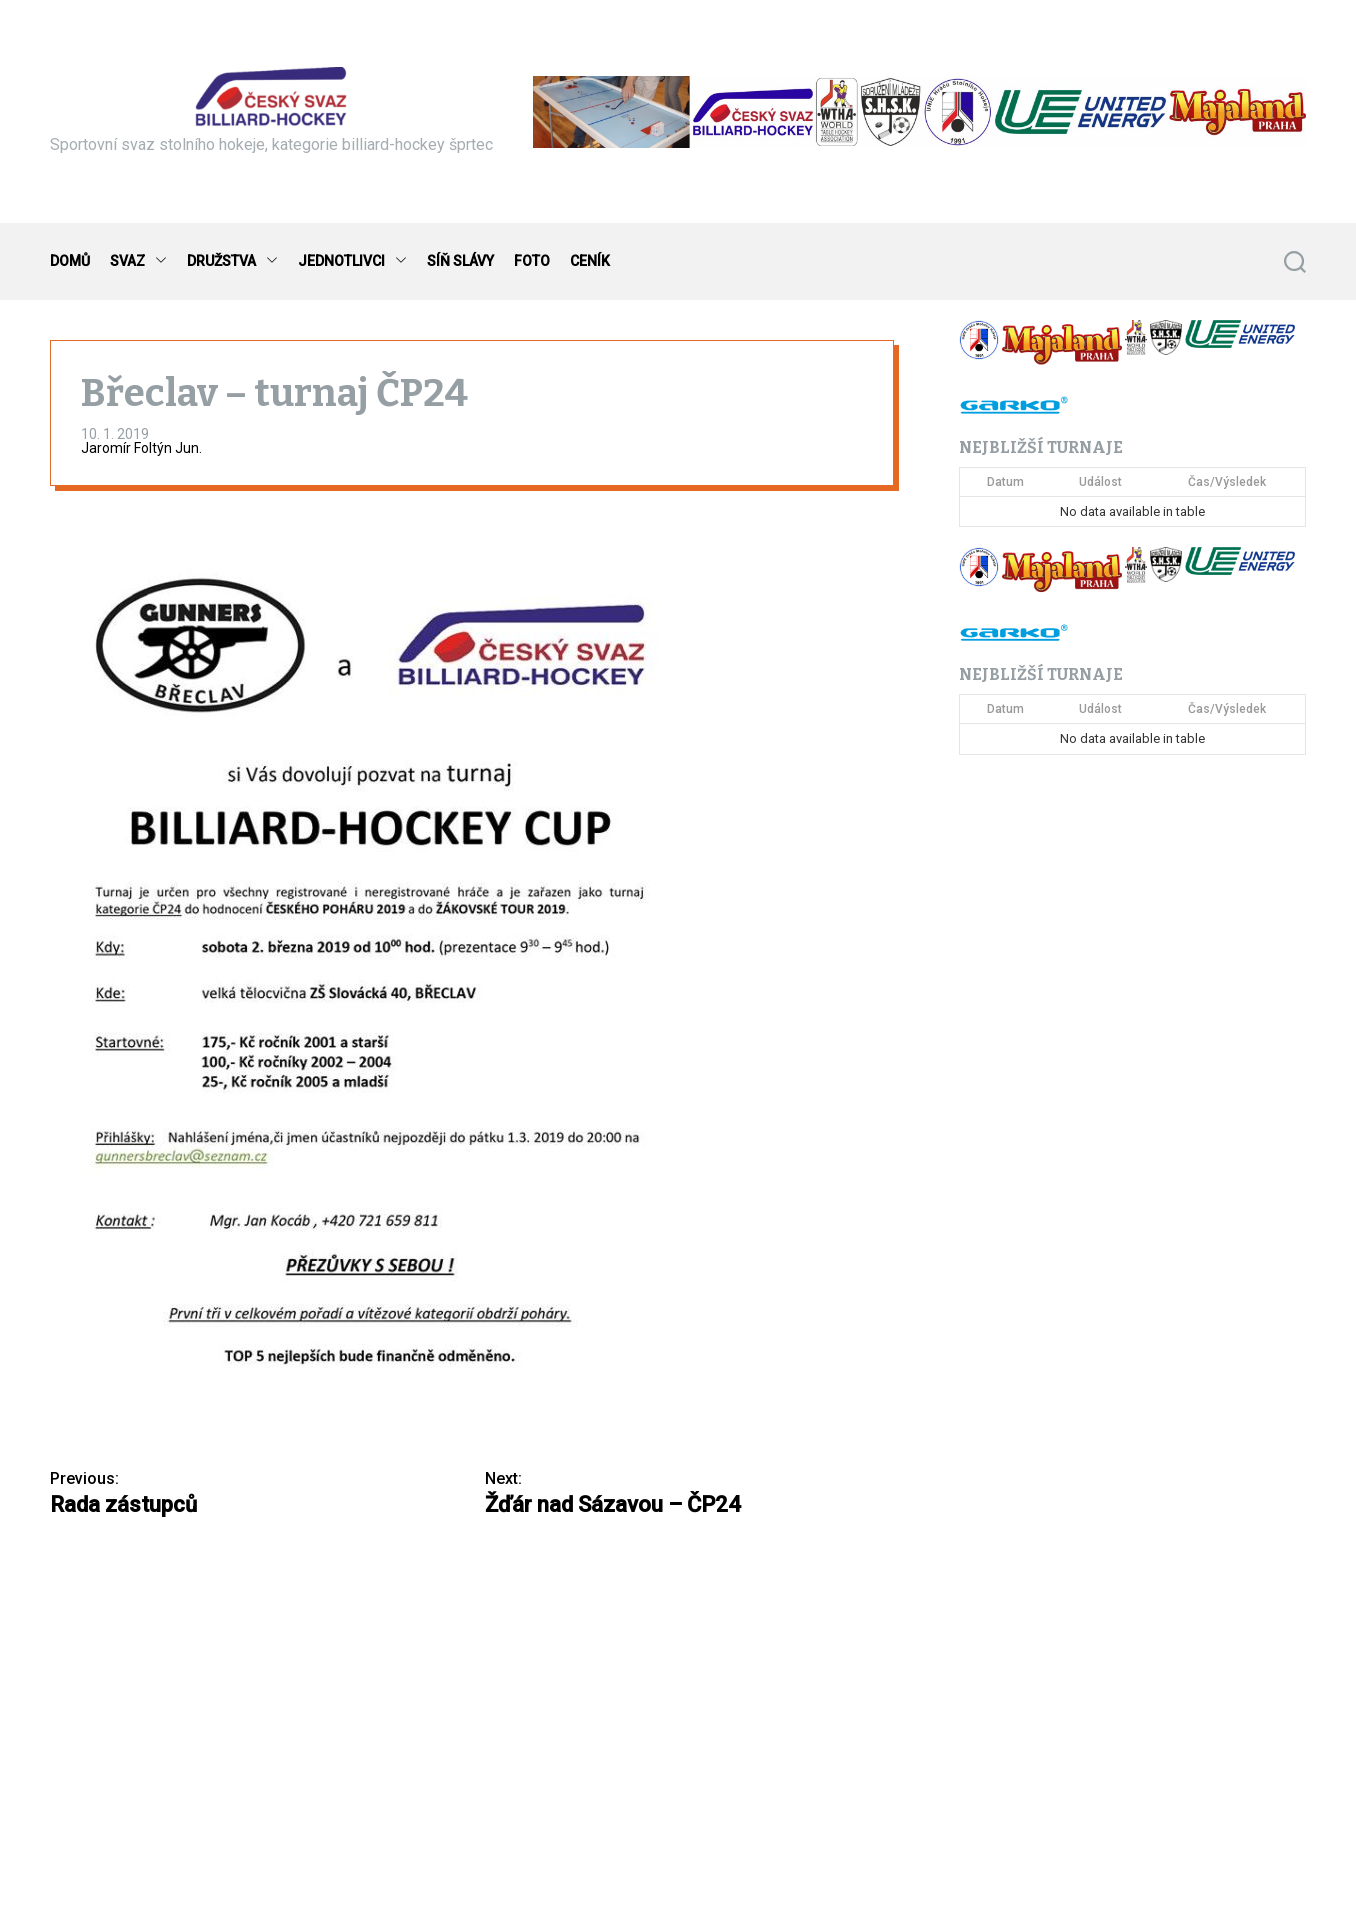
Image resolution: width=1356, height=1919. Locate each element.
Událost (1100, 482)
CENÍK (590, 261)
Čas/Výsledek (1227, 482)
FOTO (532, 261)
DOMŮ (70, 261)
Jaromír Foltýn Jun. (141, 448)
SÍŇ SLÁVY (460, 261)
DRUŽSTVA (232, 261)
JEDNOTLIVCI (352, 261)
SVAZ (138, 261)
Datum (1005, 482)
